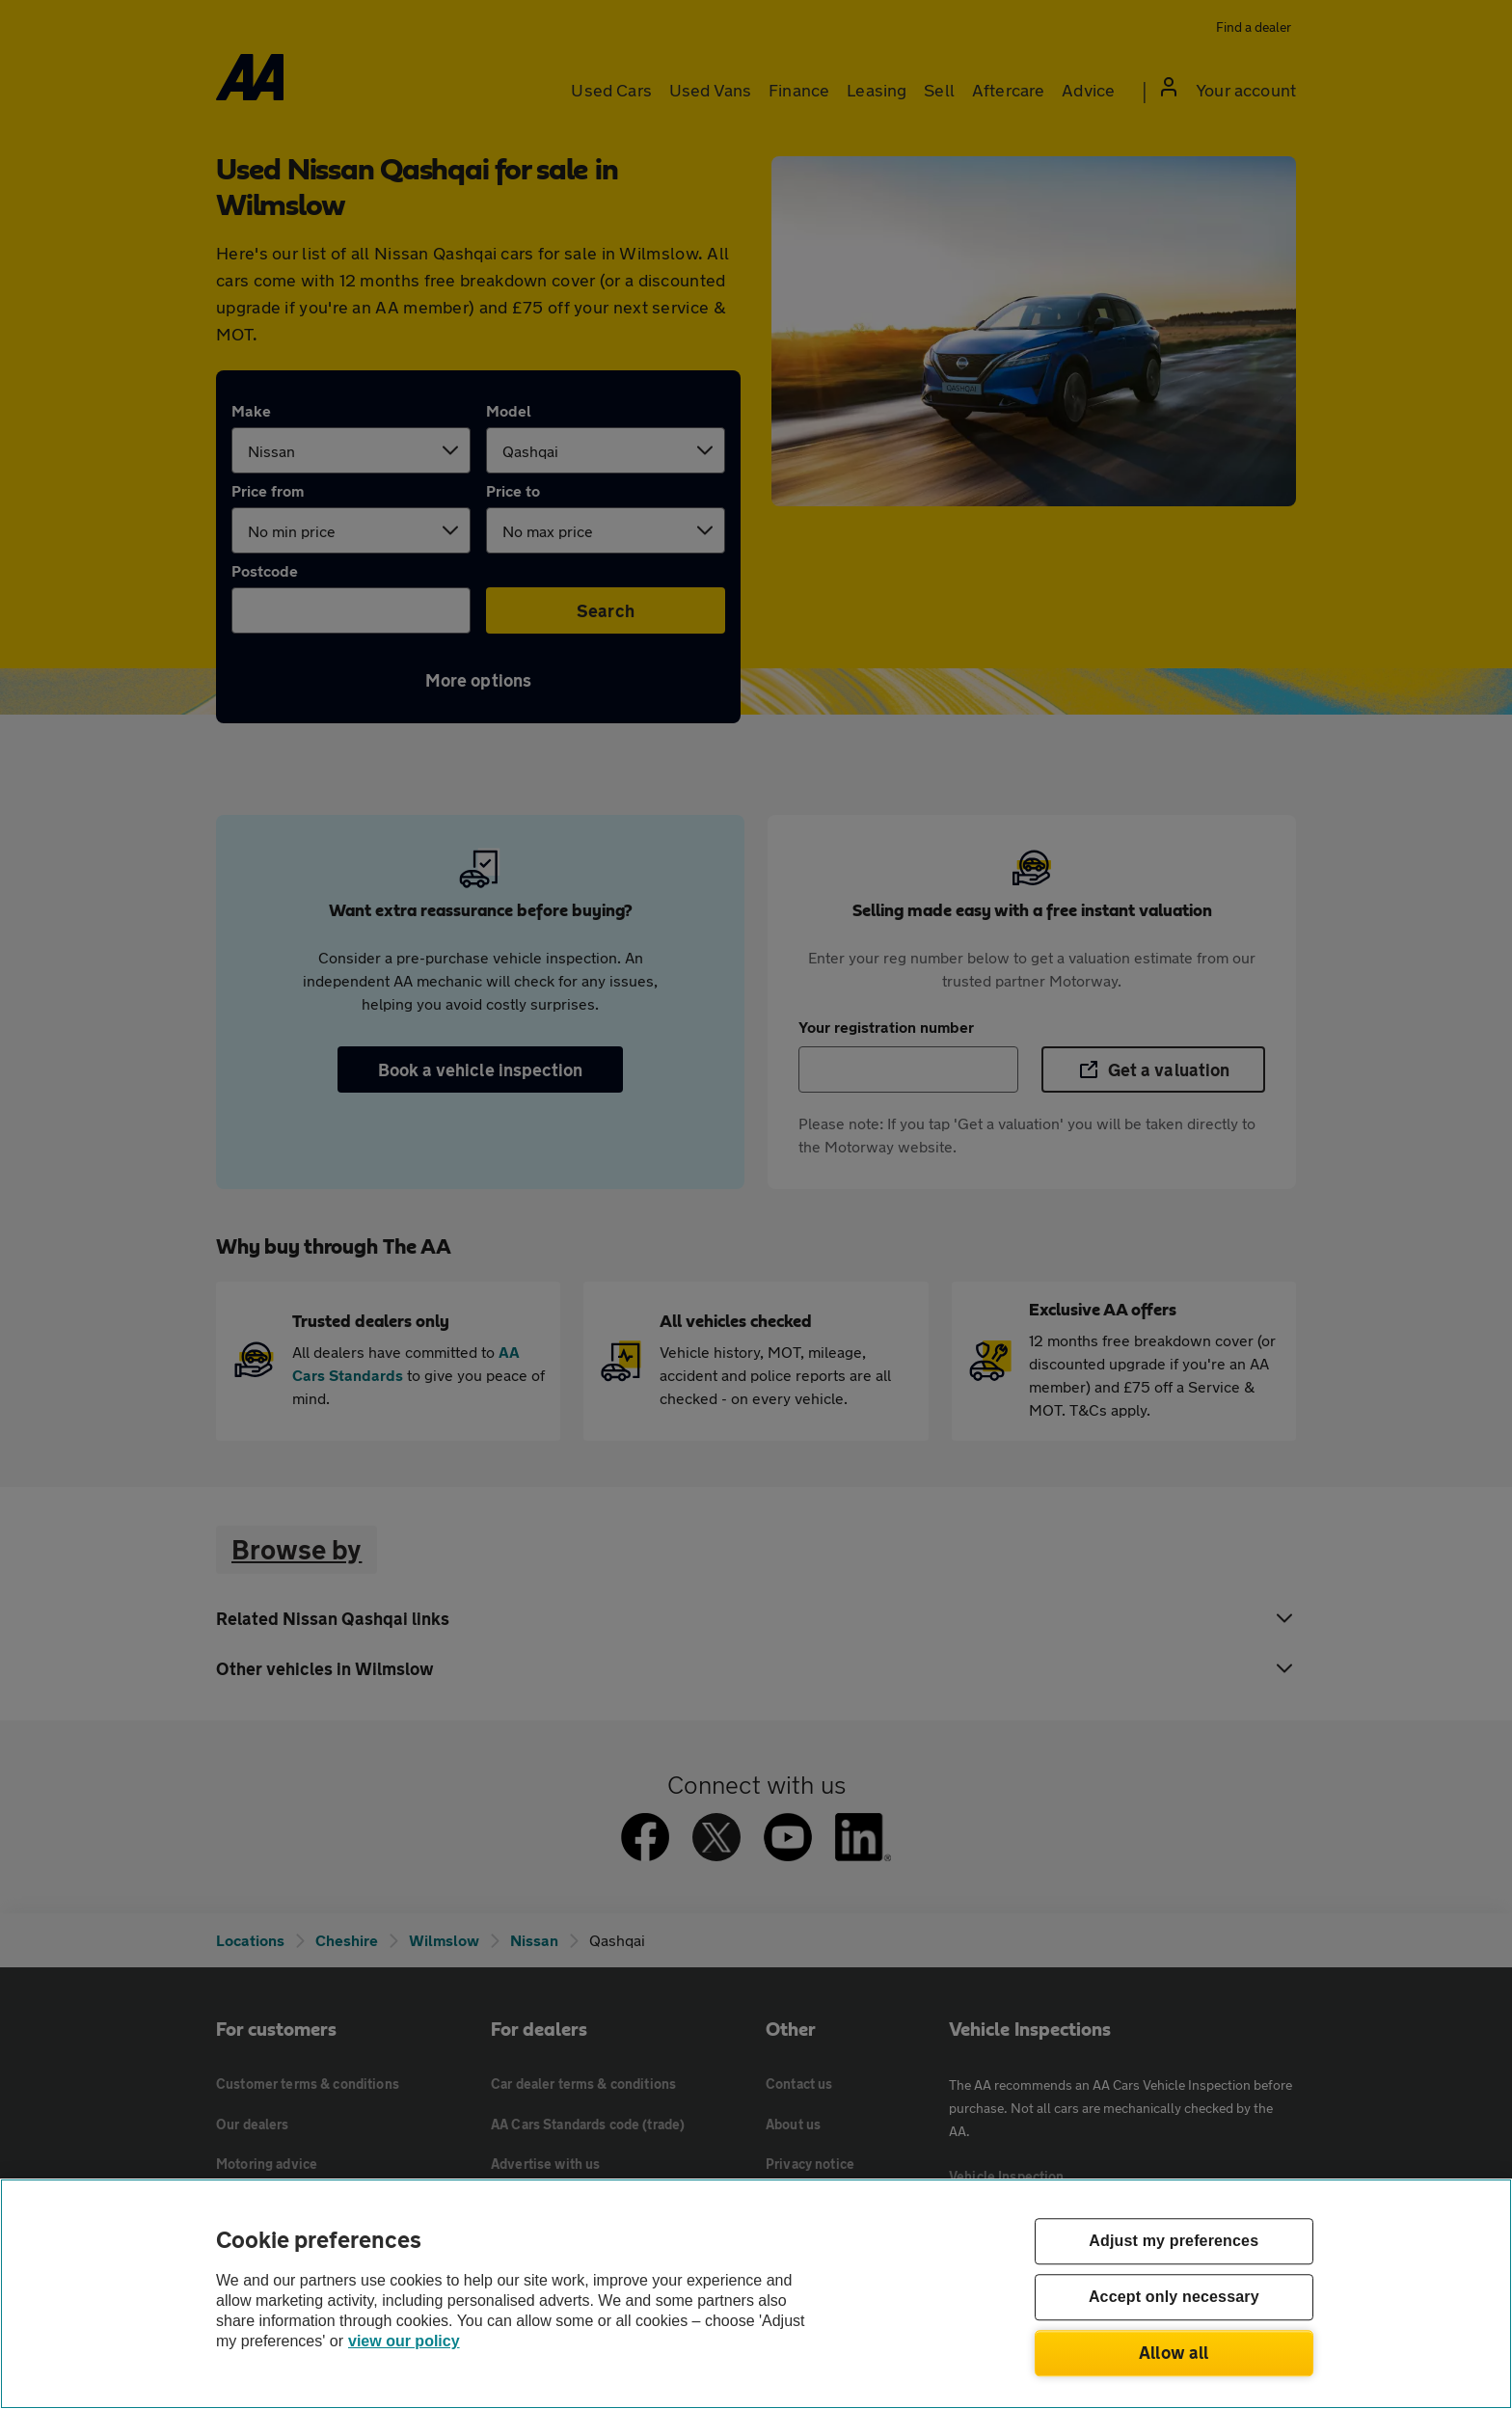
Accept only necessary (1174, 2297)
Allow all (1174, 2352)
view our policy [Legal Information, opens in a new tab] (404, 2341)
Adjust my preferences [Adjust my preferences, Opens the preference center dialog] (1173, 2241)
